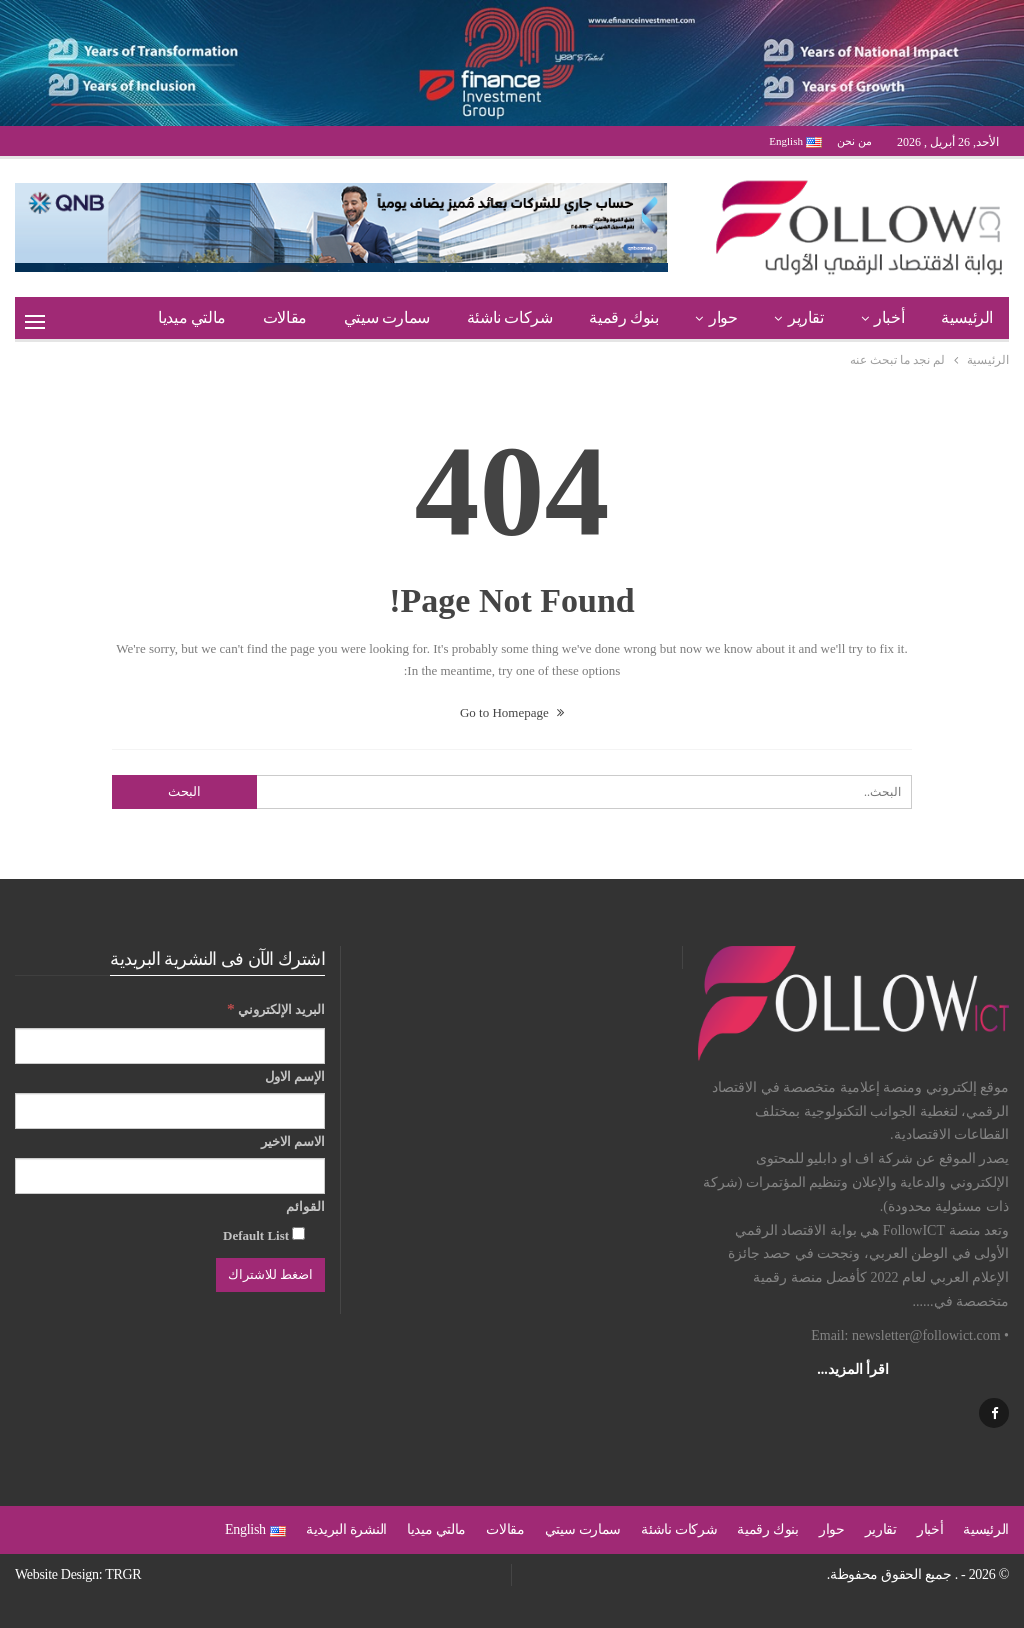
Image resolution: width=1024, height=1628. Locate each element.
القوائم (305, 1206)
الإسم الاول (295, 1076)
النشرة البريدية (346, 1529)
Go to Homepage (512, 712)
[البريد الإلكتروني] (170, 1046)
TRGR (123, 1574)
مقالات (285, 317)
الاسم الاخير (293, 1141)
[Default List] (298, 1233)
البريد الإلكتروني (276, 1008)
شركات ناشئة (510, 317)
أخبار (889, 317)
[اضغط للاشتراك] (270, 1275)
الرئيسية (967, 317)
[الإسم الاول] (170, 1111)
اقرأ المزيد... (853, 1369)
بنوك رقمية (623, 317)
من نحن (854, 141)
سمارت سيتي (387, 317)
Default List (264, 1235)
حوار (723, 317)
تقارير (806, 317)
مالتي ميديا (192, 317)
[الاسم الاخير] (170, 1176)
